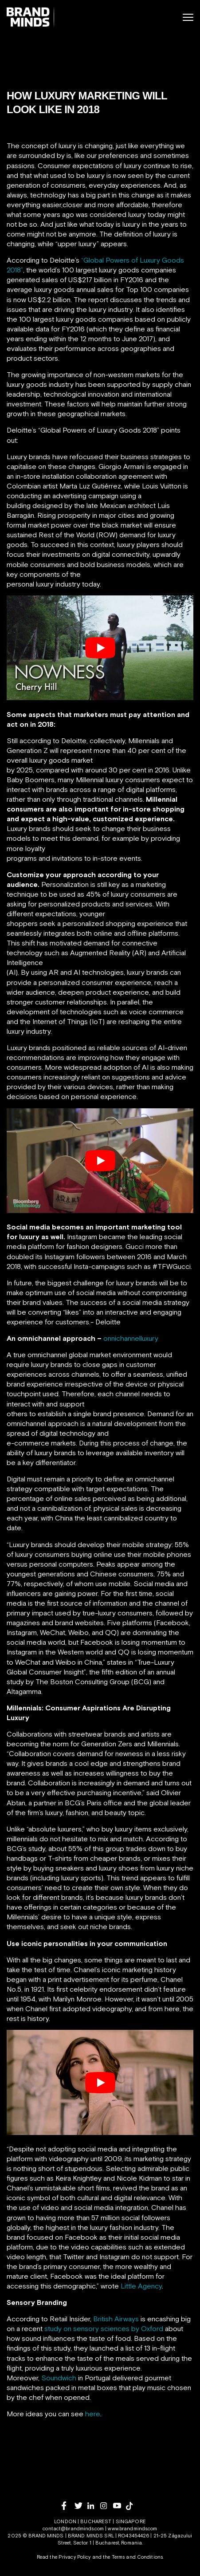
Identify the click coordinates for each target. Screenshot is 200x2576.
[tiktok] (132, 2506)
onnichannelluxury (130, 1338)
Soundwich (58, 2378)
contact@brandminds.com (74, 2528)
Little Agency (141, 2286)
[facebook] (68, 2505)
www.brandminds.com (132, 2528)
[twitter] (81, 2505)
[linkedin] (93, 2505)
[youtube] (119, 2506)
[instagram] (106, 2505)
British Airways (116, 2319)
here (92, 2414)
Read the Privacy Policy (64, 2557)
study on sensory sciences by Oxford (103, 2328)
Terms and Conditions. (138, 2557)
